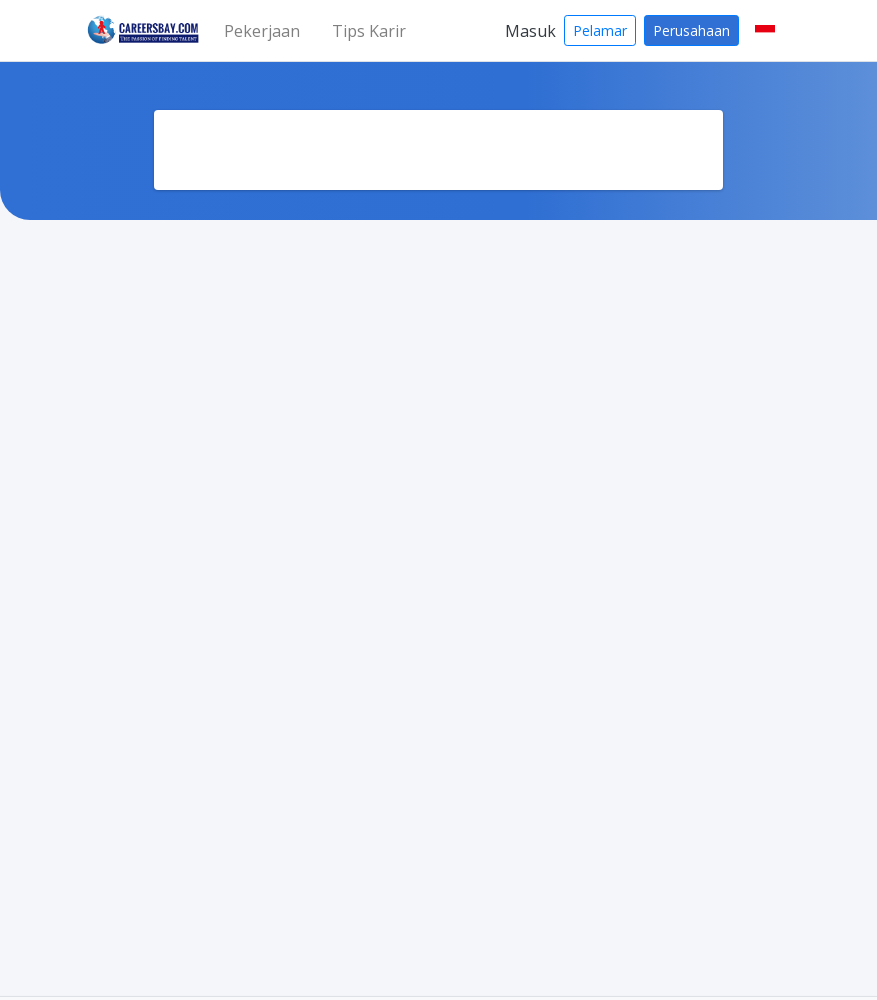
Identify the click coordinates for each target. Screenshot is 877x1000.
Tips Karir (369, 31)
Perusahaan (691, 30)
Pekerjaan (262, 31)
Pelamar (600, 30)
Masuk (530, 31)
